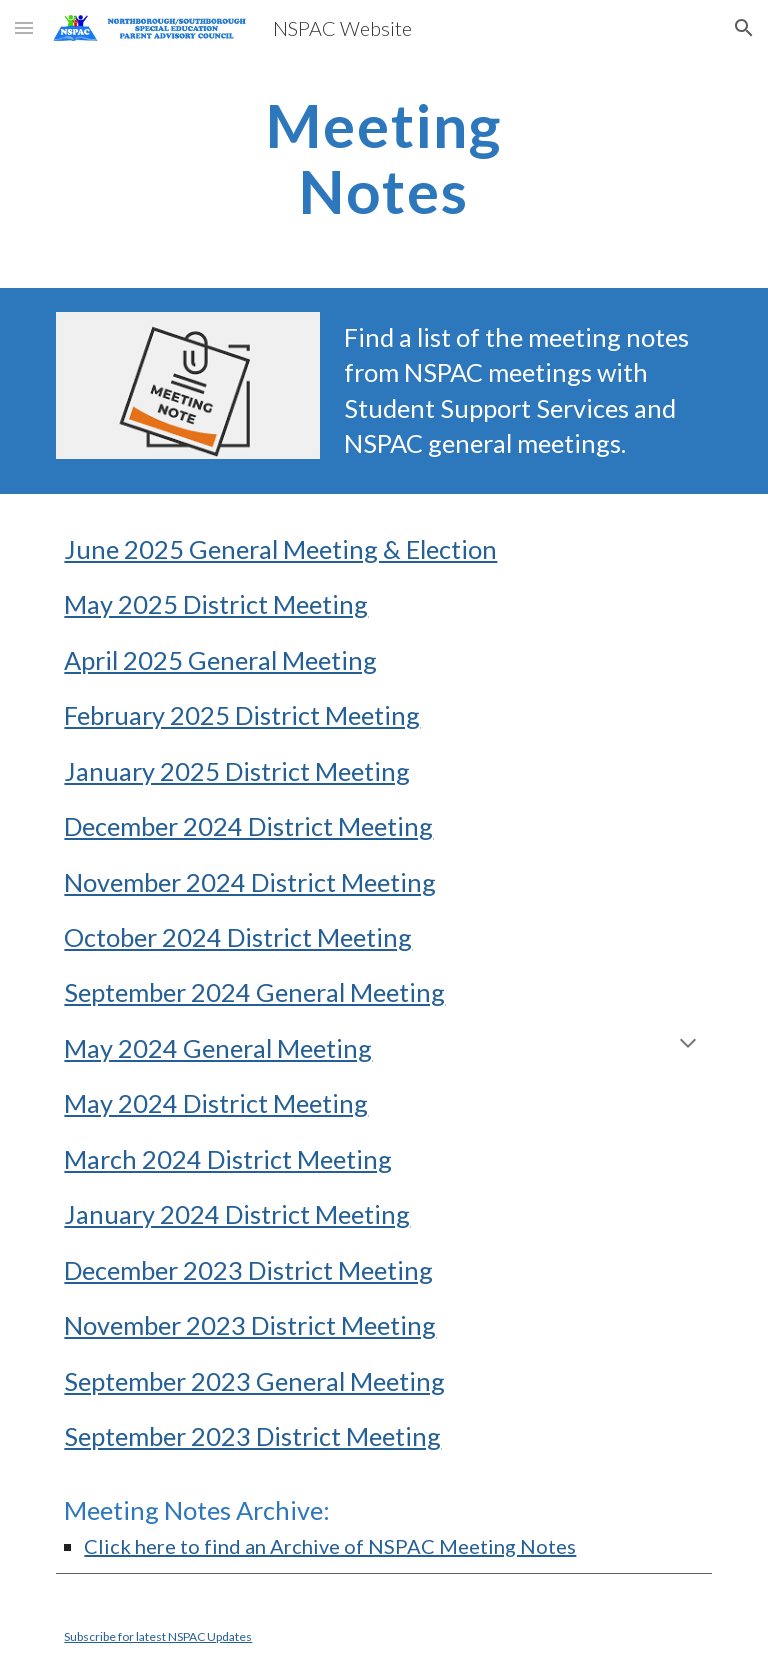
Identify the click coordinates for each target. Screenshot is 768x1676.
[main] (383, 158)
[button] (24, 27)
